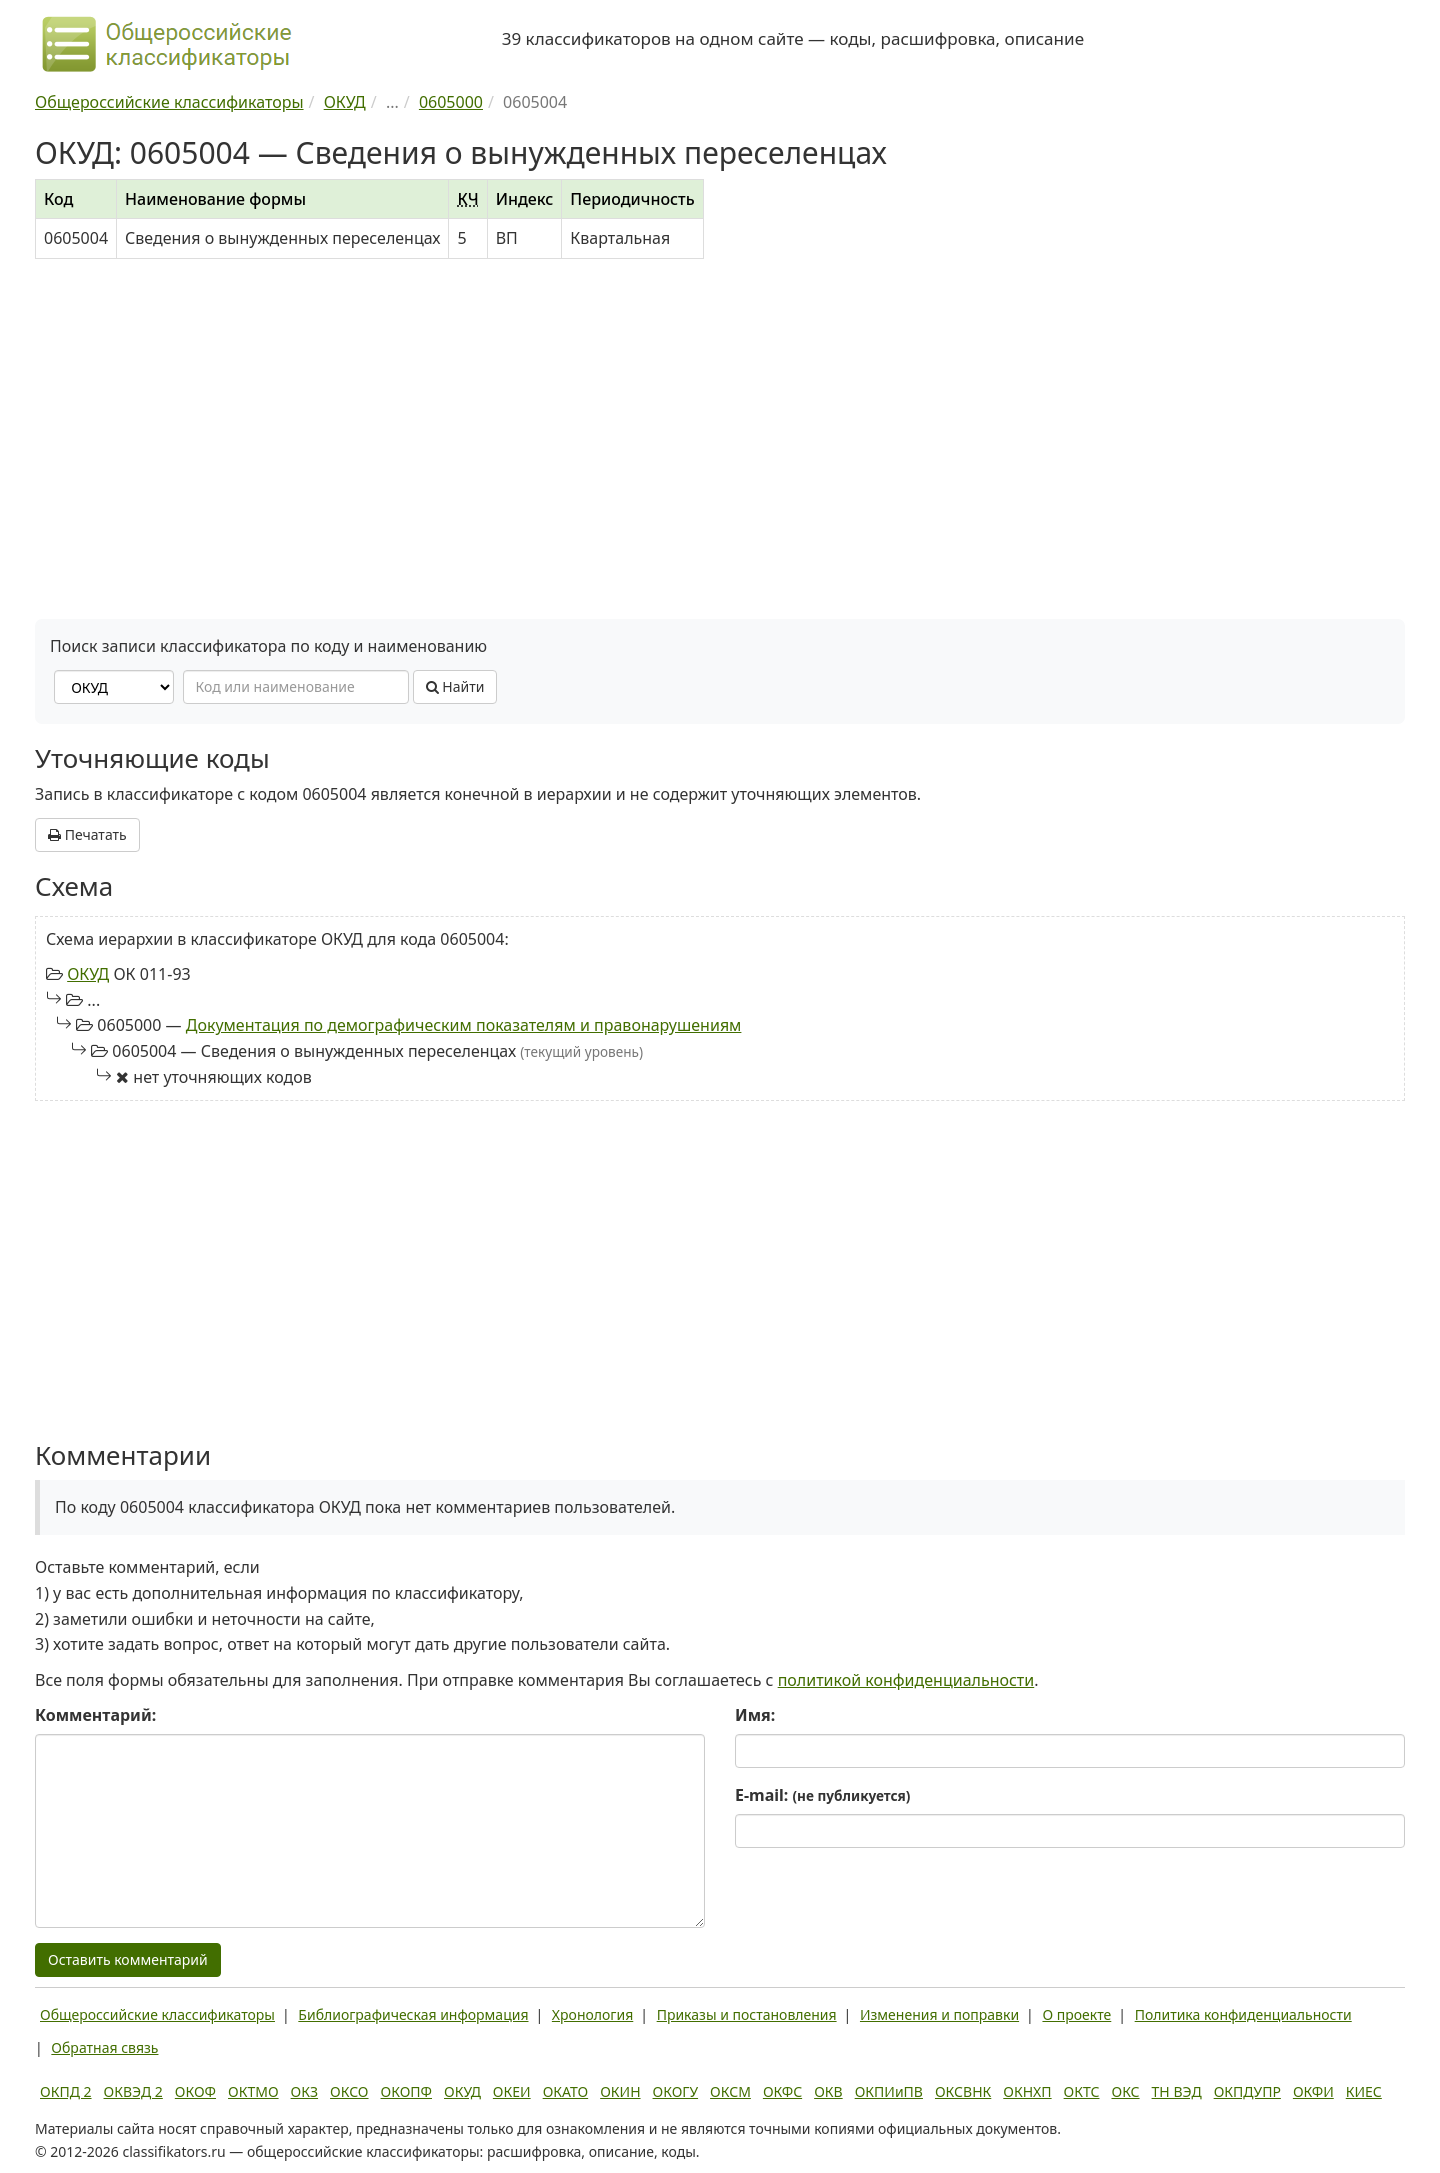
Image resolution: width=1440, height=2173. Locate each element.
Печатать (87, 834)
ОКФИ (1313, 2091)
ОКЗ (304, 2091)
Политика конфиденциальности (1243, 2014)
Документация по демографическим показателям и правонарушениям (464, 1025)
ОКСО (349, 2091)
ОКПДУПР (1247, 2091)
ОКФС (782, 2091)
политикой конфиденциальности (906, 1680)
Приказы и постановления (747, 2014)
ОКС (1125, 2091)
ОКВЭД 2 (133, 2091)
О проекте (1076, 2014)
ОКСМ (730, 2091)
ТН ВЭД (1177, 2091)
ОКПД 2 (66, 2091)
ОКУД (88, 974)
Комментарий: (95, 1715)
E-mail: (822, 1795)
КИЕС (1364, 2091)
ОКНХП (1027, 2091)
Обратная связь (104, 2047)
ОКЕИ (512, 2091)
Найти (455, 686)
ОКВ (828, 2091)
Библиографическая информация (413, 2014)
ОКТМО (253, 2091)
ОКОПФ (406, 2091)
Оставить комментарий (128, 1959)
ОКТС (1082, 2091)
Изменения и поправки (939, 2014)
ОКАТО (566, 2091)
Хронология (592, 2014)
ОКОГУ (676, 2091)
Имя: (755, 1715)
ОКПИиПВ (889, 2091)
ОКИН (620, 2091)
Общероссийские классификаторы (157, 2014)
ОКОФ (195, 2091)
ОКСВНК (963, 2091)
